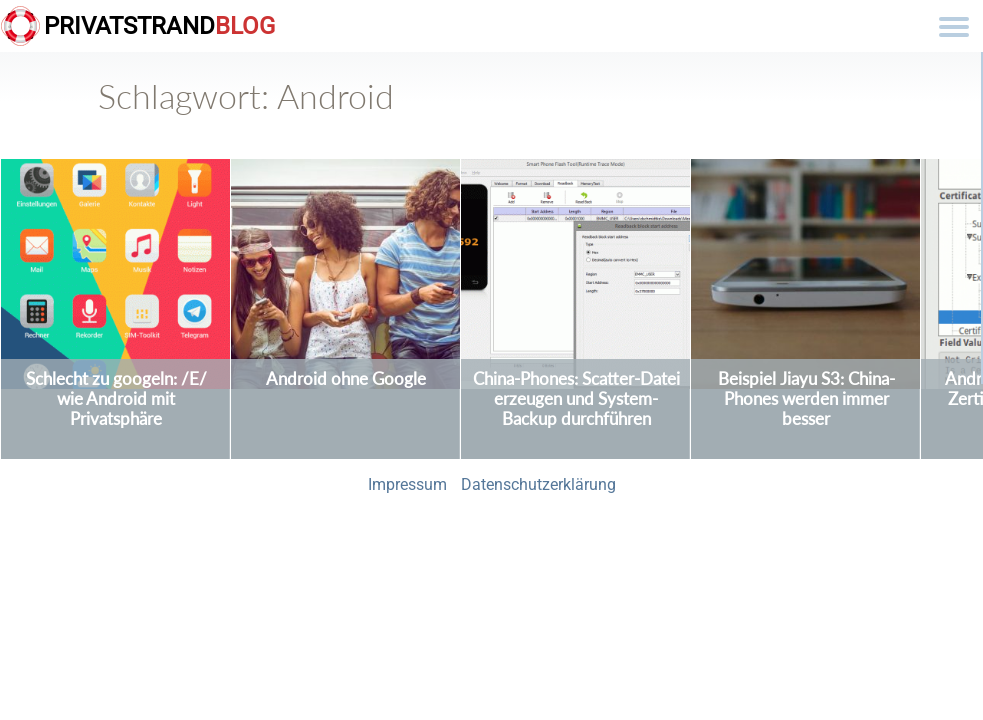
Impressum (407, 484)
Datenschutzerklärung (538, 484)
